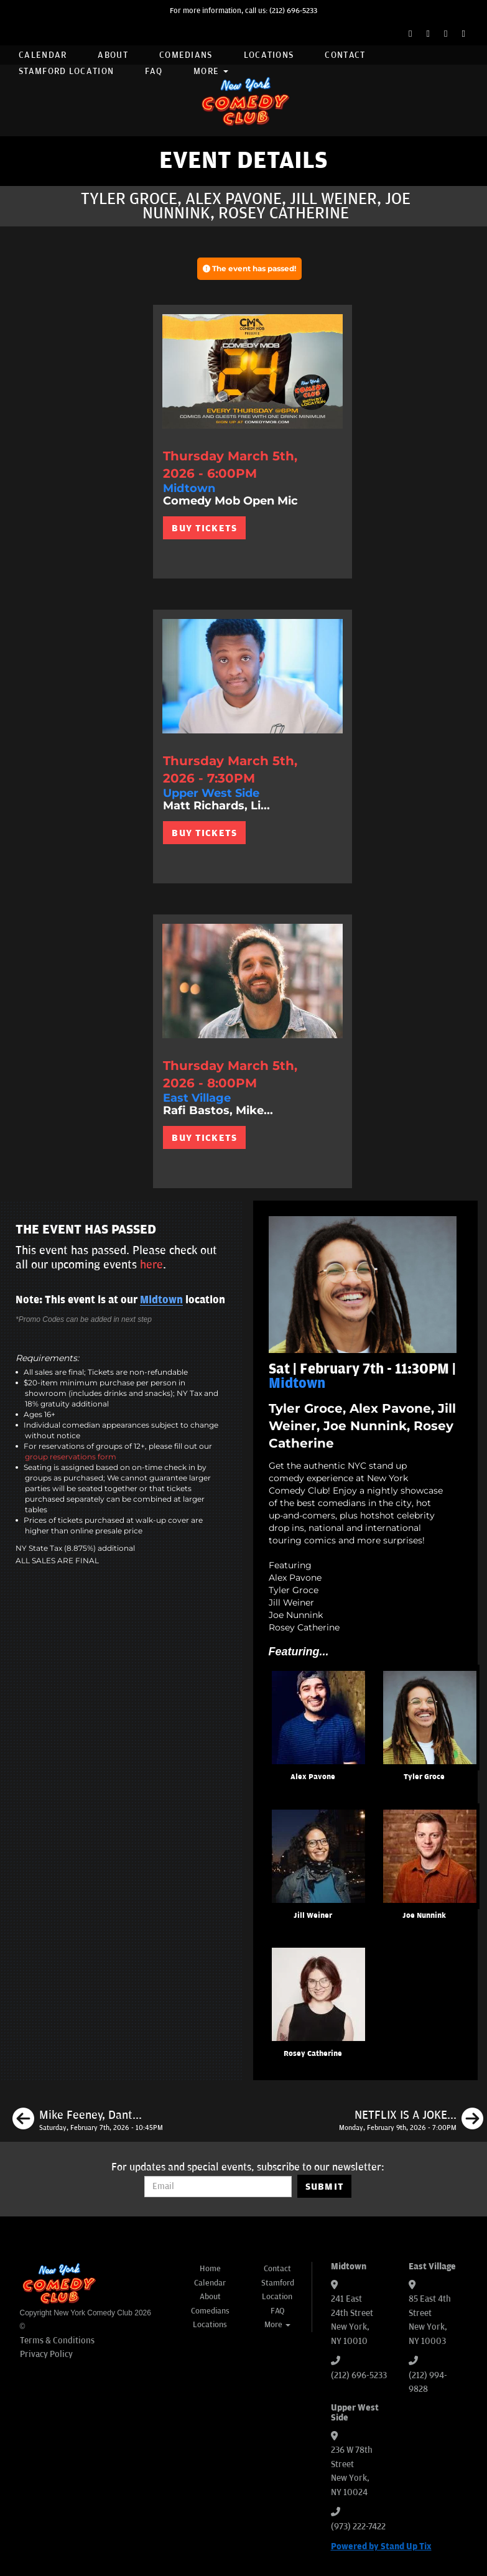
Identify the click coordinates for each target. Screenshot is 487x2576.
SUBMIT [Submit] (325, 2186)
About (113, 55)
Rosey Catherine (313, 2053)
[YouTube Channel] (463, 34)
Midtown (161, 1300)
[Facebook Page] (410, 34)
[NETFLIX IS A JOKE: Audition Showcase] (411, 2120)
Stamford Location (66, 71)
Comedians (186, 55)
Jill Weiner (313, 1915)
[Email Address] (218, 2186)
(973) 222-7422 (358, 2526)
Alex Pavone (312, 1777)
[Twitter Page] (428, 34)
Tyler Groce (424, 1777)
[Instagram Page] (445, 34)
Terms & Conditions (57, 2340)
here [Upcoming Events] (151, 1265)
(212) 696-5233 (293, 11)
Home (210, 2269)
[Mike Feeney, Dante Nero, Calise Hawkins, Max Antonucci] (87, 2120)
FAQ (153, 71)
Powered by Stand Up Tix (381, 2546)
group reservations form (70, 1456)
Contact (345, 55)
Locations (269, 55)
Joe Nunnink (424, 1915)
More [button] (210, 71)
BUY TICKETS (204, 528)
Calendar (43, 55)
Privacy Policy (46, 2354)
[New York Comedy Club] (243, 100)
